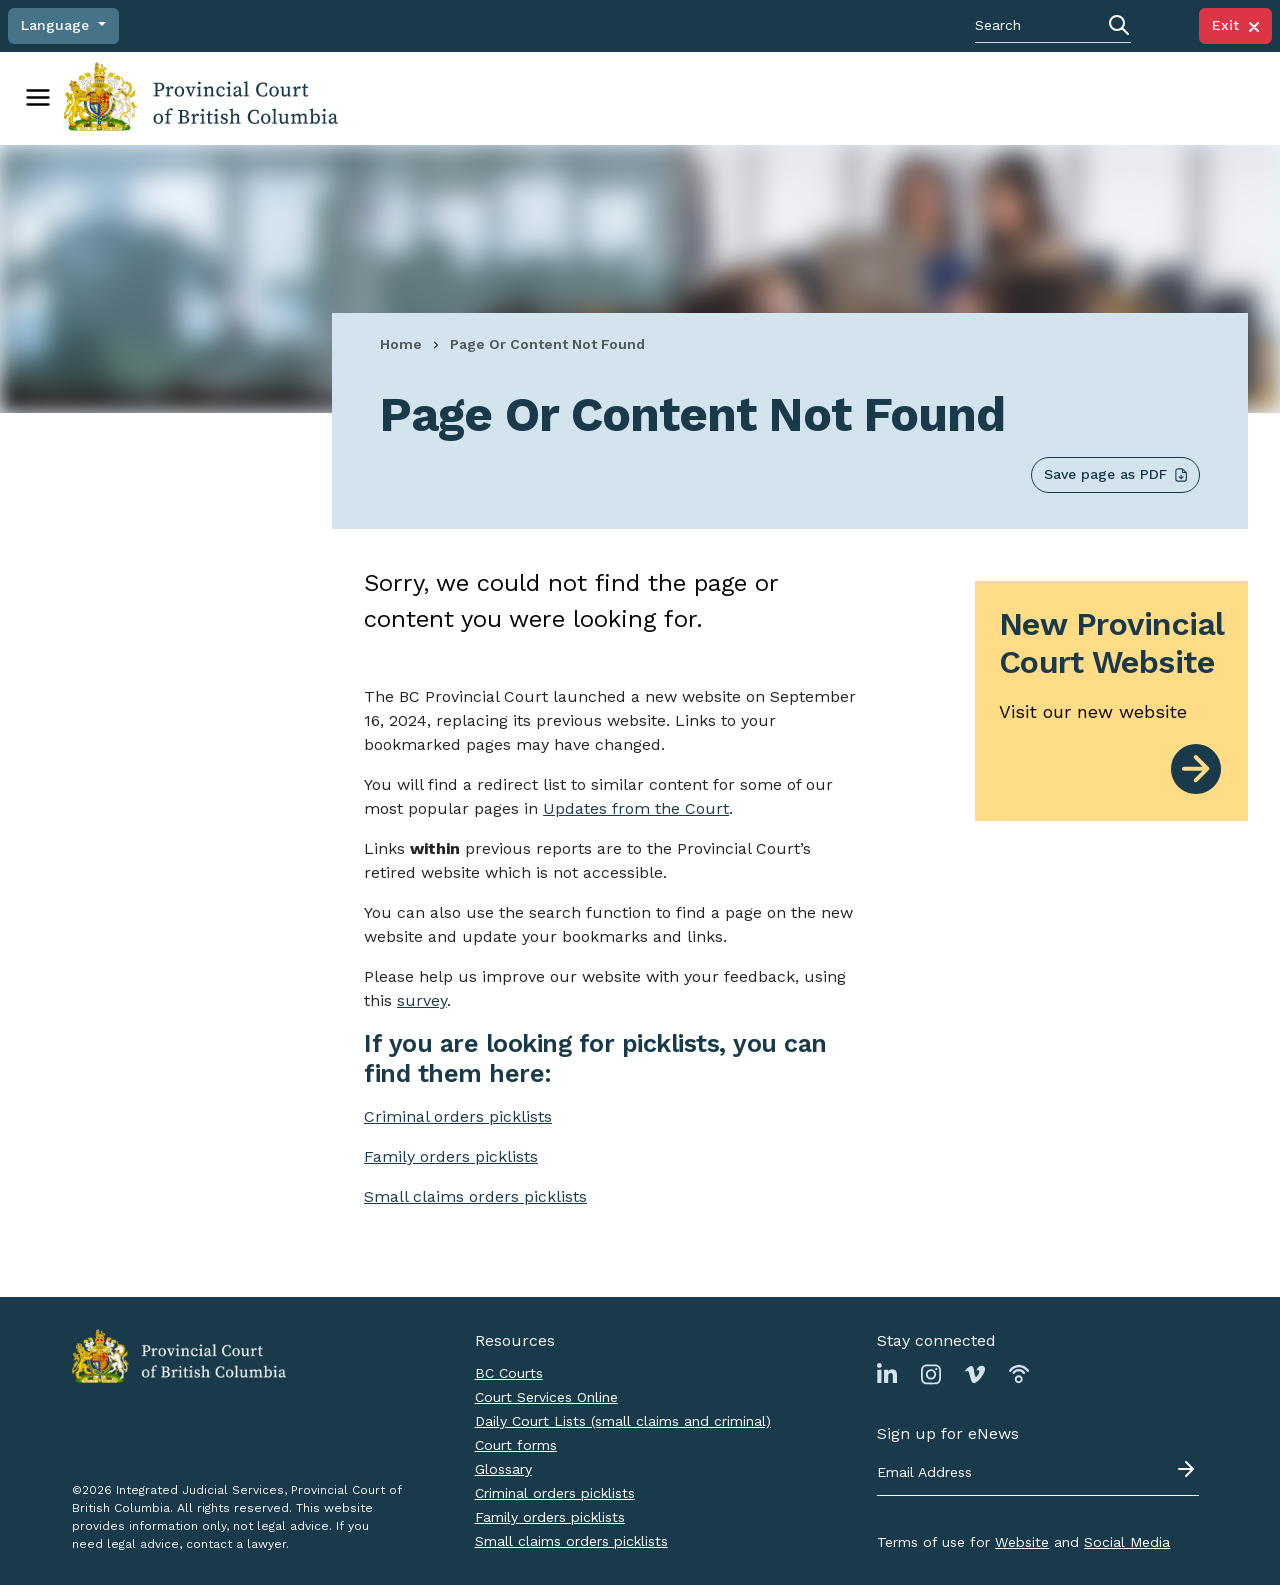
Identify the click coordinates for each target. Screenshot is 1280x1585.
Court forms (516, 1445)
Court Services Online (546, 1397)
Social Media (1127, 1542)
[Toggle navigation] (38, 98)
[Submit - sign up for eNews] (1188, 1469)
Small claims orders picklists (475, 1196)
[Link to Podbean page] (1019, 1373)
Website (1022, 1542)
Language (57, 25)
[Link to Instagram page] (931, 1373)
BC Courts (509, 1373)
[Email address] (1038, 1473)
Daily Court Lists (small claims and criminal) (623, 1421)
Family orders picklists (550, 1517)
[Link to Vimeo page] (975, 1373)
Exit (1235, 25)
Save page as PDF (1115, 474)
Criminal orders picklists (555, 1493)
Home (401, 344)
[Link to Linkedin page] (887, 1373)
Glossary (503, 1469)
